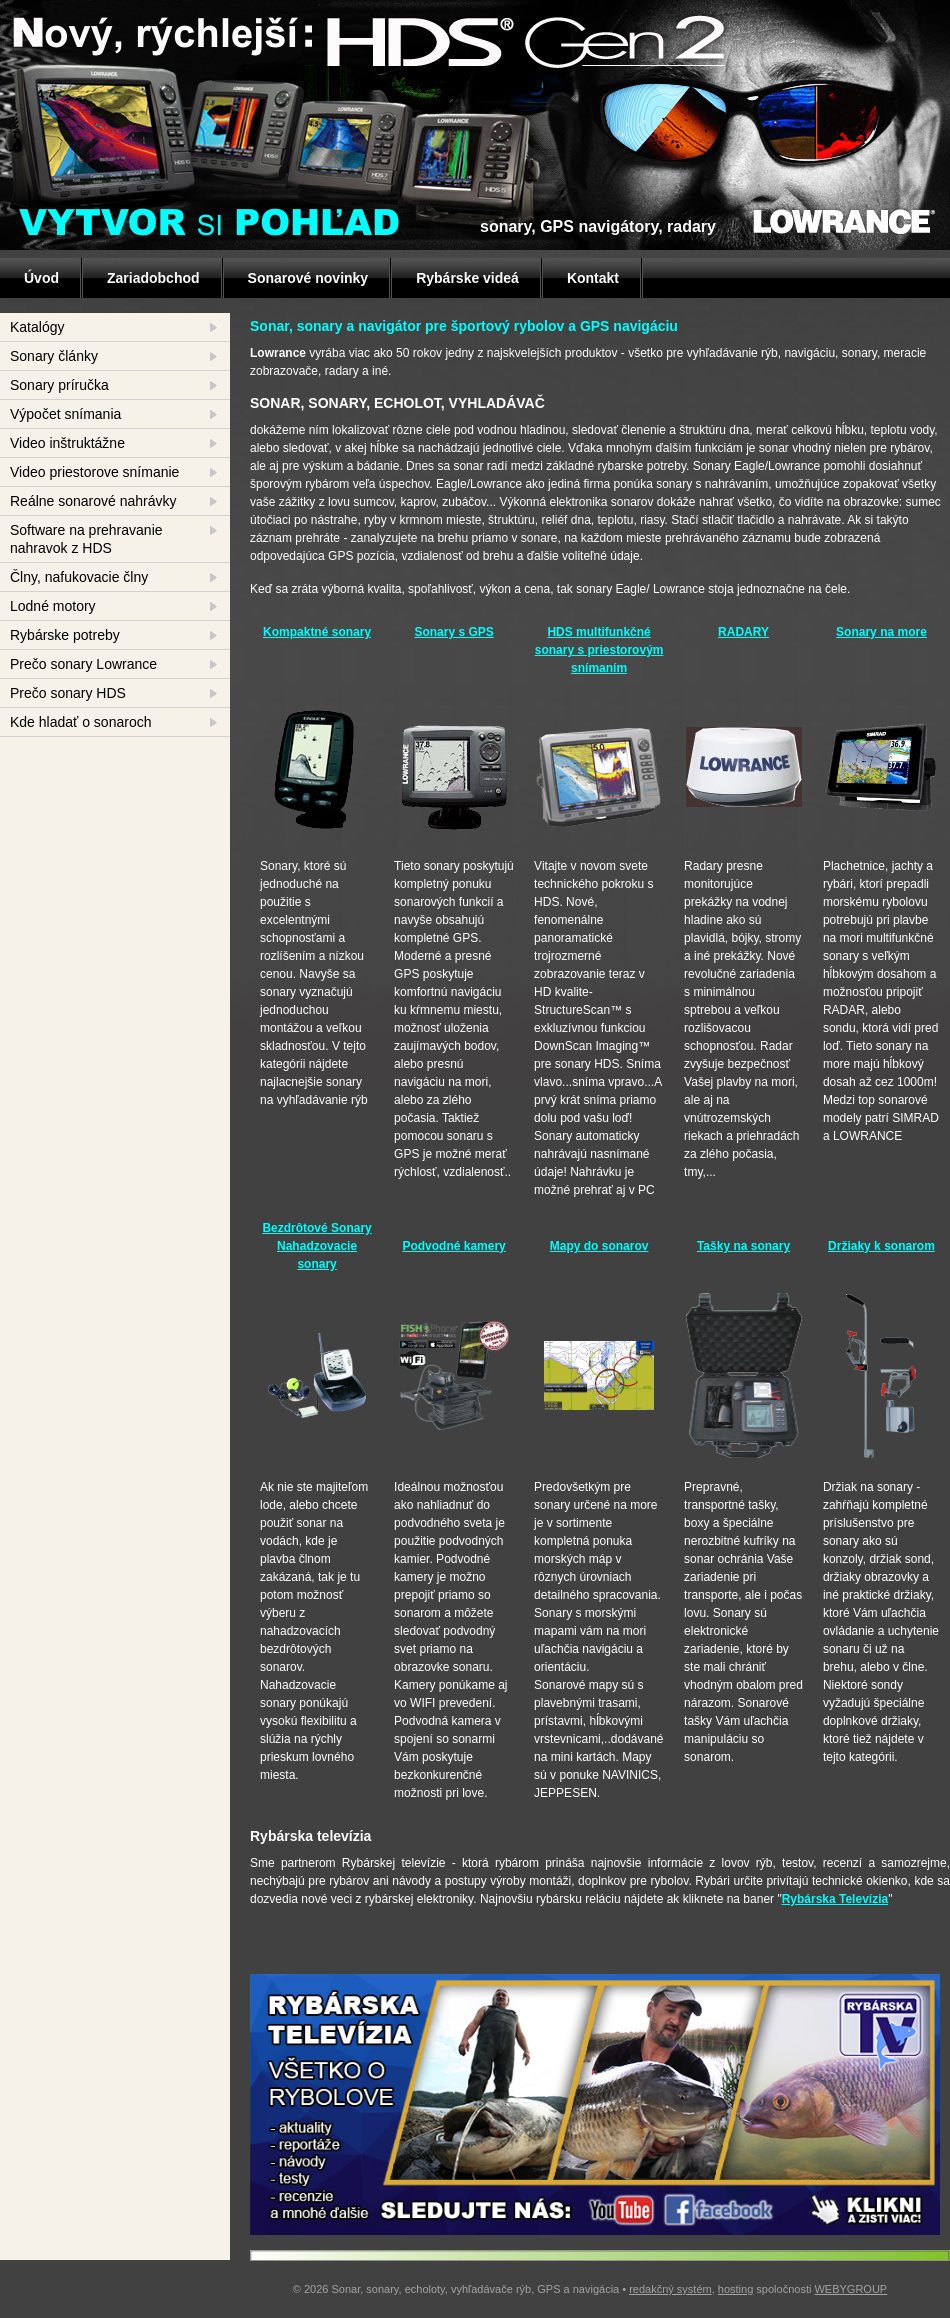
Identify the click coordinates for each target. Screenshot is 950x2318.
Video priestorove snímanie (94, 472)
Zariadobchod (153, 278)
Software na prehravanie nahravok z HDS (86, 539)
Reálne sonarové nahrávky (93, 501)
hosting (735, 2289)
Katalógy (37, 327)
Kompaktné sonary (317, 632)
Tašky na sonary (743, 1246)
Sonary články (54, 356)
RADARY (743, 632)
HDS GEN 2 (370, 35)
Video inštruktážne (67, 443)
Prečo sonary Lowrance (83, 664)
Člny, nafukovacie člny (79, 577)
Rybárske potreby (65, 635)
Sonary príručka (59, 385)
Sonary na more (881, 632)
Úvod (41, 278)
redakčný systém (670, 2289)
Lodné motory (53, 606)
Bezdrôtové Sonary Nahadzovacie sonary (316, 1246)
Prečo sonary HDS (68, 693)
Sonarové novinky (308, 278)
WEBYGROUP (850, 2289)
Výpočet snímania (65, 414)
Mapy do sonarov (599, 1246)
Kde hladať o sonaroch (80, 722)
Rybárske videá (467, 278)
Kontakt (593, 278)
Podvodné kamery (453, 1246)
